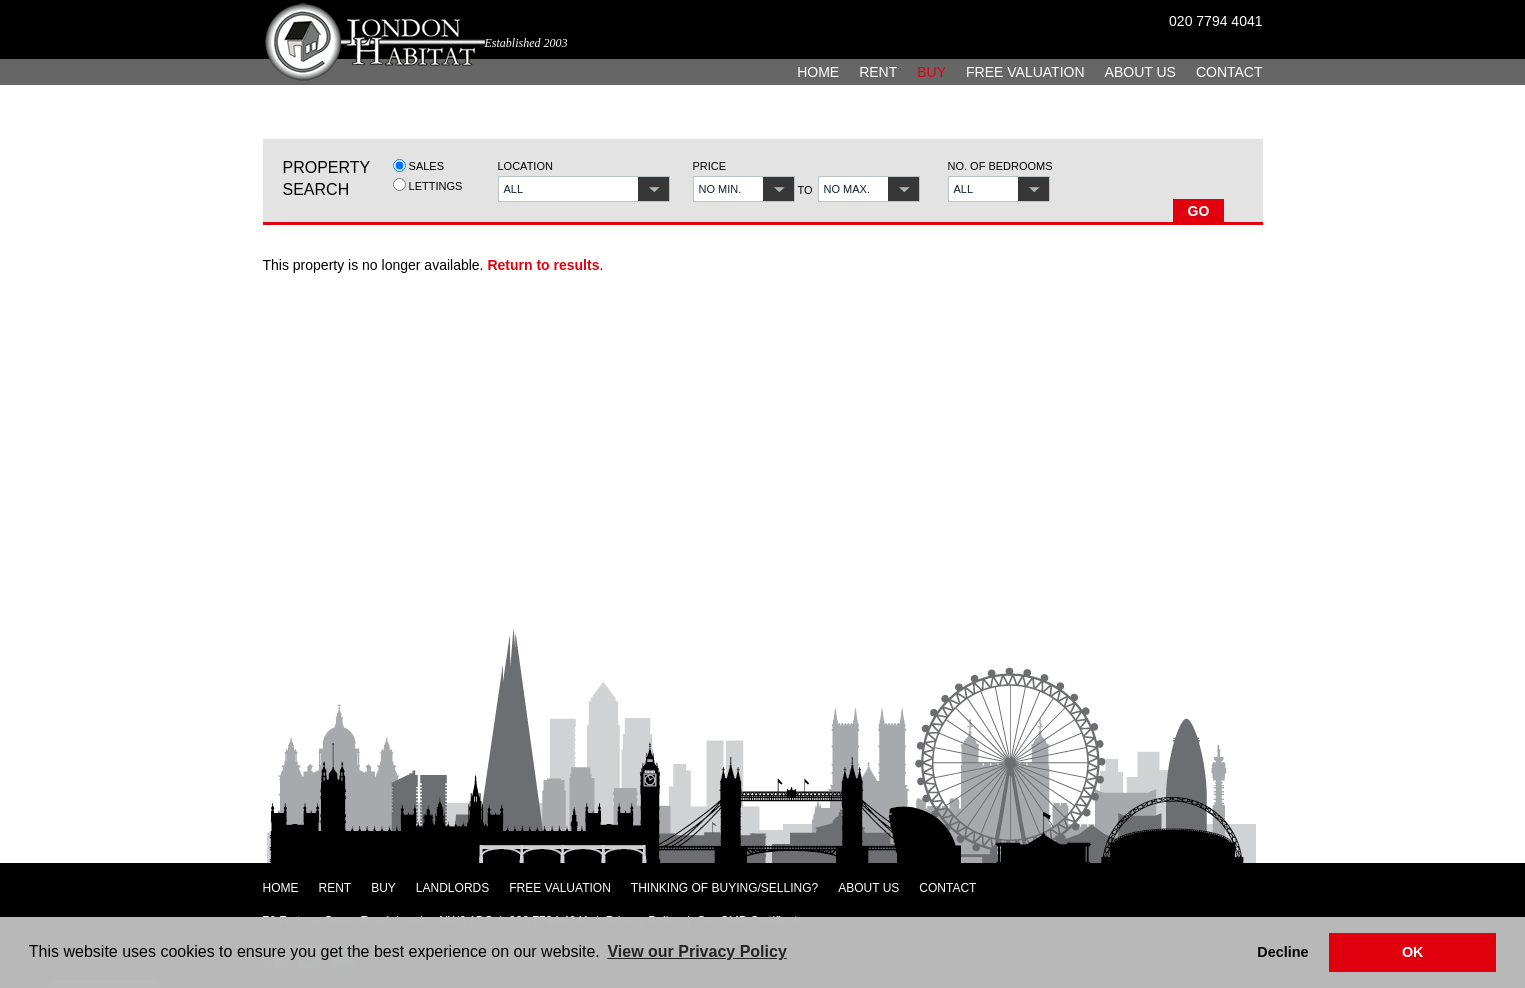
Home (818, 72)
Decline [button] (1282, 952)
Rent (878, 72)
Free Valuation (1025, 72)
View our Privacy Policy (696, 951)
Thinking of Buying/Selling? (724, 888)
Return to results (543, 265)
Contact (1229, 72)
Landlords (452, 888)
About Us (1140, 72)
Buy (931, 72)
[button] (584, 189)
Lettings (428, 185)
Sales (419, 165)
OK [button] (1413, 952)
